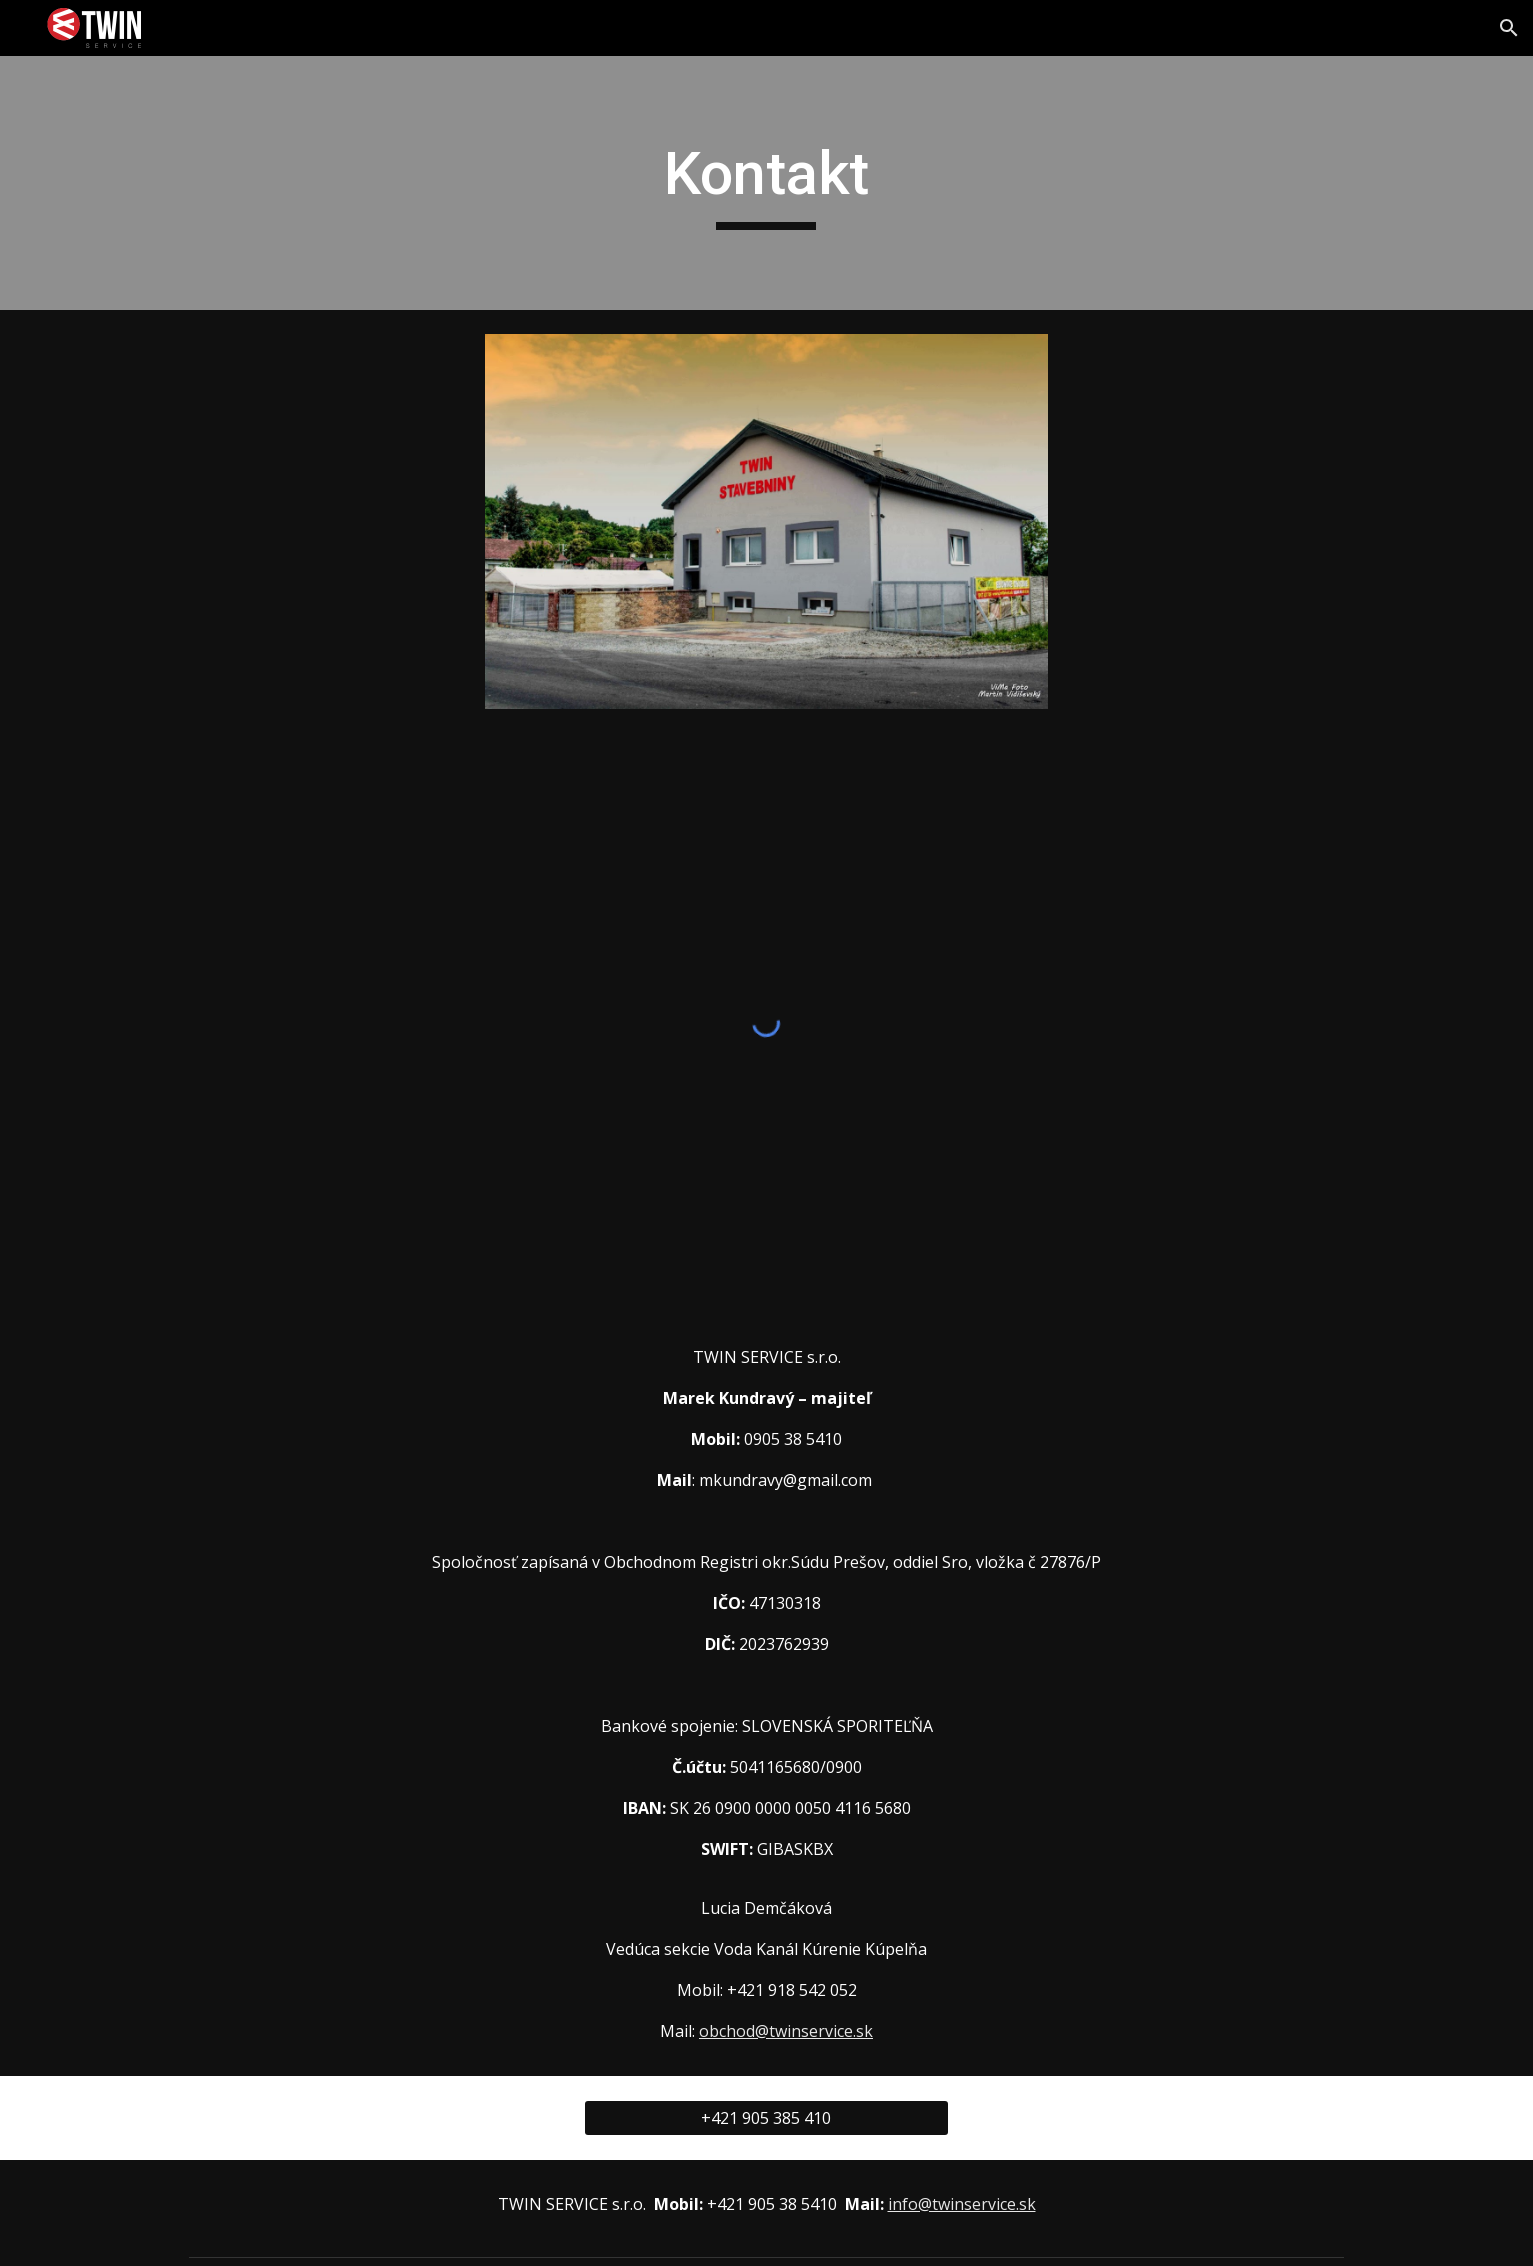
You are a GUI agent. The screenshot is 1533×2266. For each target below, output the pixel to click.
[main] (767, 183)
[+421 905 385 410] (766, 2118)
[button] (1509, 28)
